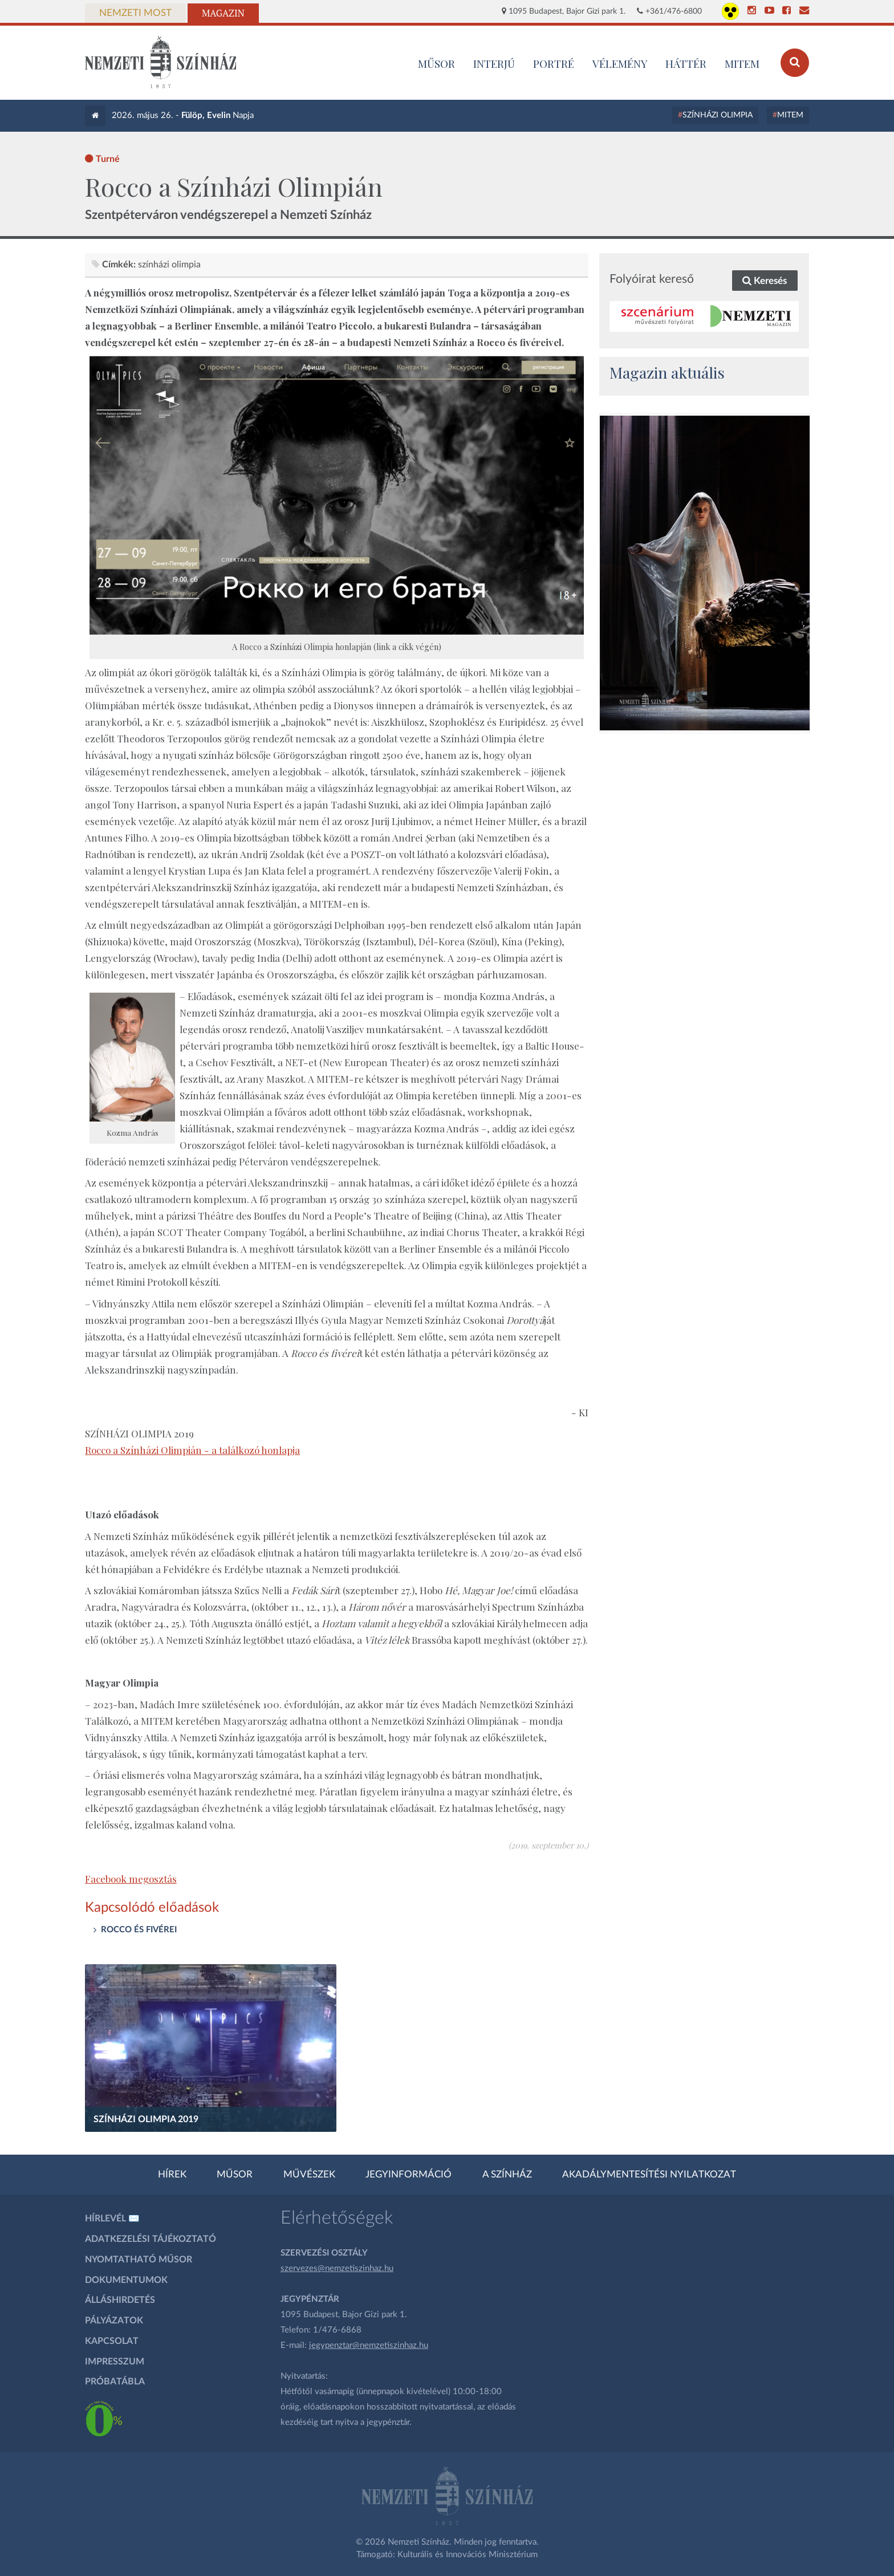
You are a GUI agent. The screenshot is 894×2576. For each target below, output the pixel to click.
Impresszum (114, 2361)
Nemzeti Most (135, 13)
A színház (507, 2174)
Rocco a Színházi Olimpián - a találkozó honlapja (192, 1450)
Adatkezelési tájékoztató (150, 2239)
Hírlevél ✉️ (112, 2218)
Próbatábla (115, 2381)
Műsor (235, 2174)
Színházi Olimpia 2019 (146, 2119)
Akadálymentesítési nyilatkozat (649, 2174)
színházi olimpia (169, 264)
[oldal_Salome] (705, 573)
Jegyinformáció (408, 2174)
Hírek (172, 2174)
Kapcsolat (112, 2341)
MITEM (742, 63)
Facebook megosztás (131, 1878)
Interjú (494, 63)
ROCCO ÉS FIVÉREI (139, 1929)
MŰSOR (436, 63)
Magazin (223, 13)
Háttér (685, 63)
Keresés (764, 281)
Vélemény (620, 63)
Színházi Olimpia (717, 115)
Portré (553, 63)
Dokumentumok (126, 2280)
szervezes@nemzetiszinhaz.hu (337, 2268)
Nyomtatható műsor (138, 2259)
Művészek (309, 2174)
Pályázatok (114, 2320)
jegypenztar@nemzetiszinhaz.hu (368, 2345)
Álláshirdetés (120, 2300)
